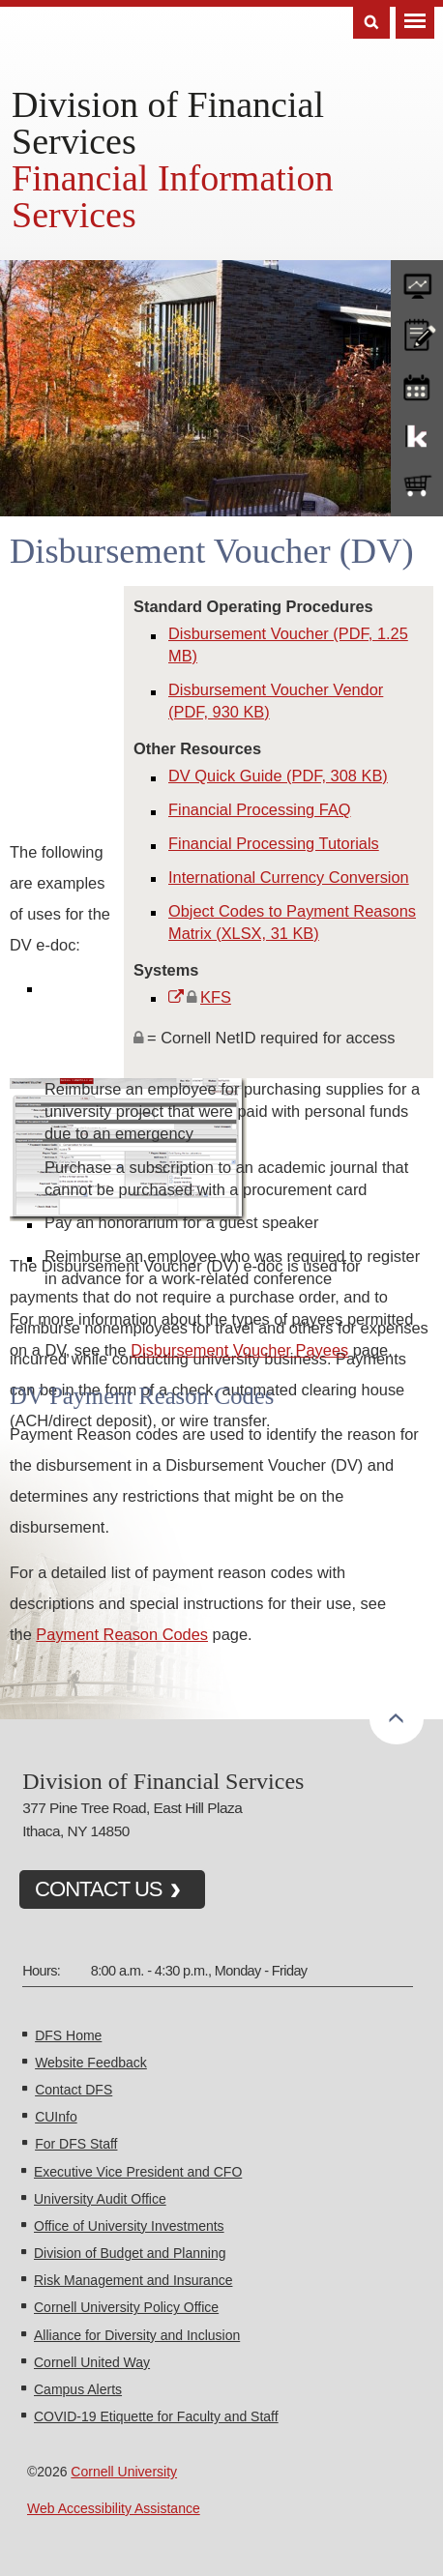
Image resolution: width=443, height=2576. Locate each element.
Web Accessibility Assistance (113, 2508)
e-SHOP (417, 486)
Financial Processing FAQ (259, 809)
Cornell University (124, 2471)
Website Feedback (91, 2062)
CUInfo (56, 2116)
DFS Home (68, 2035)
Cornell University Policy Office (126, 2307)
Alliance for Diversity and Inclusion (137, 2335)
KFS (215, 997)
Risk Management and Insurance (133, 2280)
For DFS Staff (76, 2144)
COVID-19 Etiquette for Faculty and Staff (156, 2416)
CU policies (417, 332)
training (417, 384)
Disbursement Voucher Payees (239, 1350)
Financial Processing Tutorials (273, 843)
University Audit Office (100, 2199)
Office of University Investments (129, 2226)
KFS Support (417, 435)
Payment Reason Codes (122, 1634)
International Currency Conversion (288, 877)
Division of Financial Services (168, 122)
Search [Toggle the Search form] (371, 23)
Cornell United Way (92, 2362)
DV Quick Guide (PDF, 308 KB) (278, 775)
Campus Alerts (78, 2389)
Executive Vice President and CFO (138, 2172)
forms (417, 281)
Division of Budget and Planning (129, 2253)
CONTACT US (98, 1889)
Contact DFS (73, 2089)
